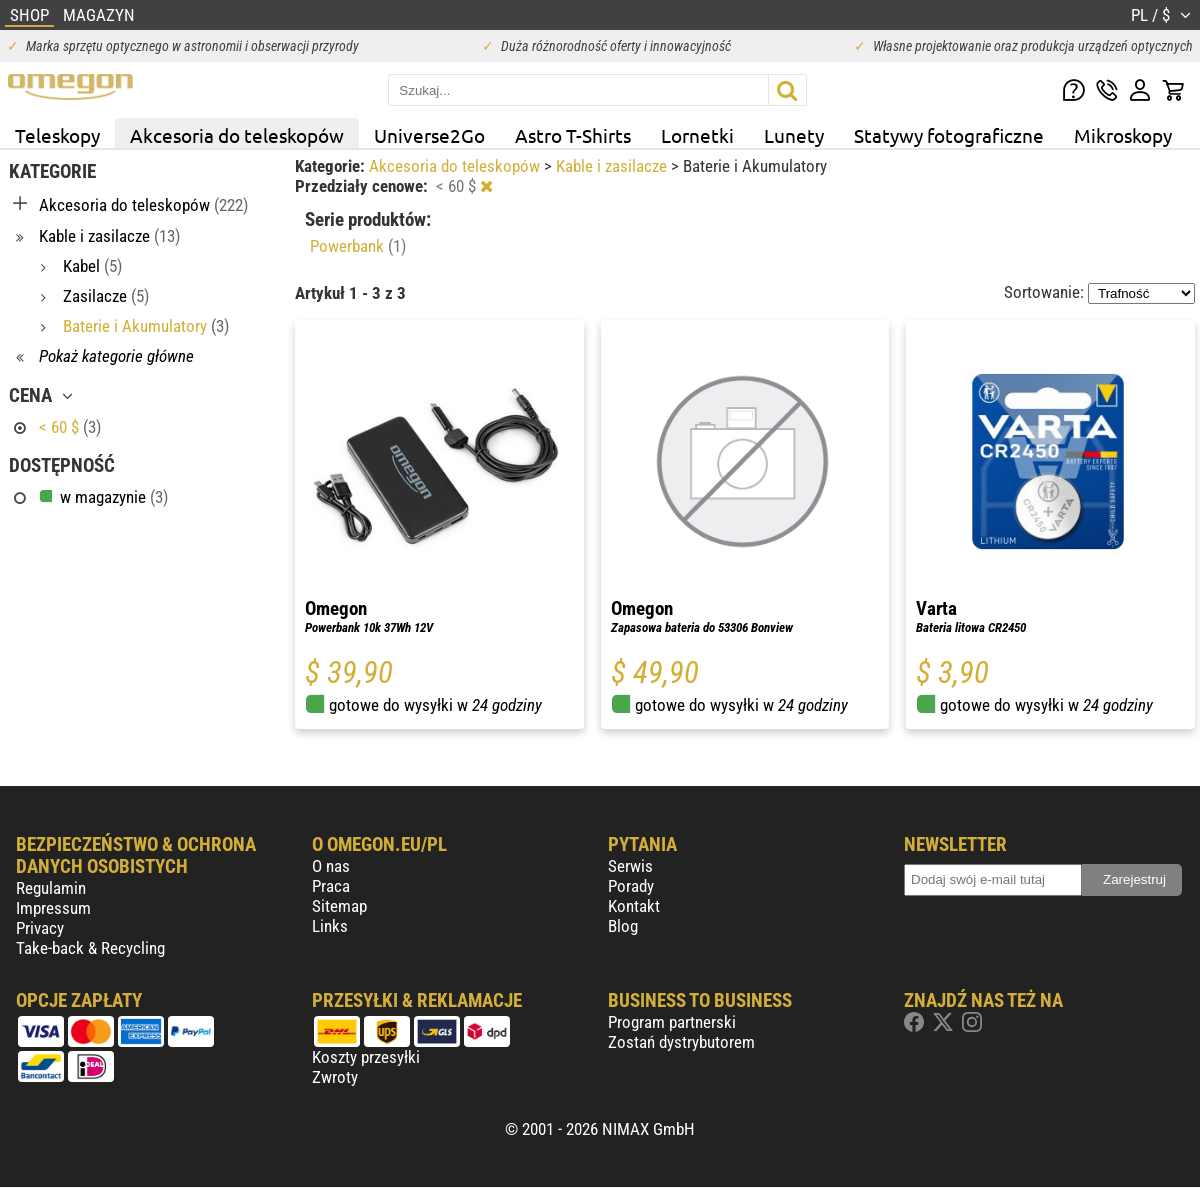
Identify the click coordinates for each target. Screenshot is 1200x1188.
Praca (331, 886)
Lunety (794, 135)
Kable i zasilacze (613, 166)
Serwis (630, 866)
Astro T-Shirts (573, 135)
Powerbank (358, 246)
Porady (631, 886)
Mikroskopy (1123, 135)
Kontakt (634, 906)
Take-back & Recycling (90, 948)
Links (330, 926)
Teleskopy (57, 135)
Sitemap (339, 906)
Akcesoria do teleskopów (237, 135)
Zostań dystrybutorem (681, 1042)
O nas (331, 866)
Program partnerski (672, 1022)
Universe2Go (429, 135)
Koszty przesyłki (366, 1057)
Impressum (53, 908)
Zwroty (335, 1077)
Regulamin (51, 888)
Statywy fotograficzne (949, 135)
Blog (623, 926)
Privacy (40, 928)
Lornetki (697, 135)
